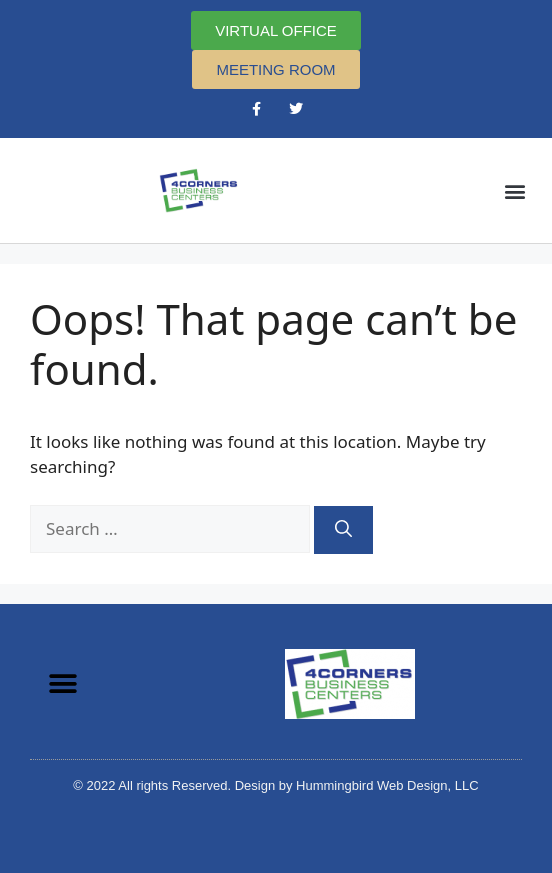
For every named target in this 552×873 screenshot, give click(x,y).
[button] (515, 190)
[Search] (343, 530)
